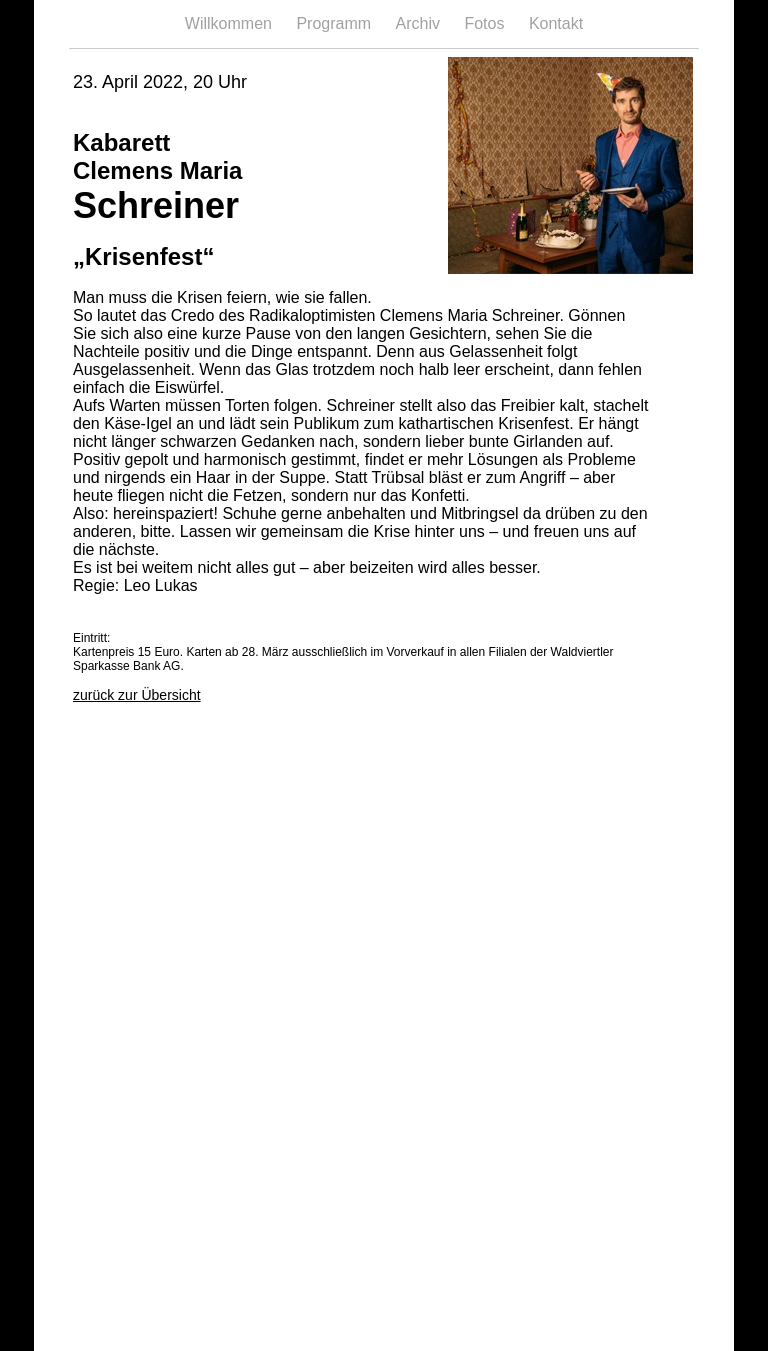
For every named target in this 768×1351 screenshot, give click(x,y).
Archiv (420, 23)
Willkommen (231, 23)
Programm (335, 23)
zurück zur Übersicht (137, 695)
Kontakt (556, 23)
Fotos (486, 23)
